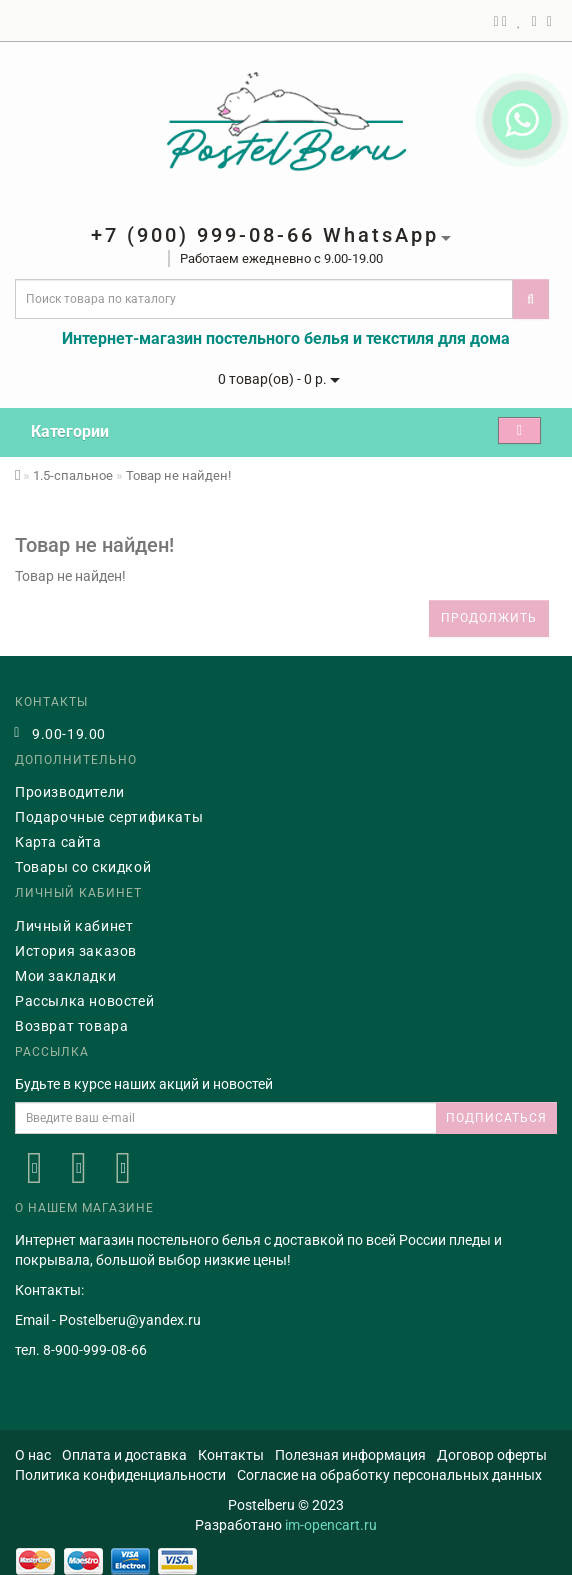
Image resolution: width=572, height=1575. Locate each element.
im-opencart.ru (331, 1525)
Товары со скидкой (83, 867)
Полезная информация (350, 1455)
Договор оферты (492, 1455)
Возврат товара (71, 1026)
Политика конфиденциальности (120, 1475)
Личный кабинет (74, 926)
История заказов (76, 951)
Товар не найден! (178, 475)
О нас (33, 1455)
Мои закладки (65, 976)
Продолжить (489, 618)
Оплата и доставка (124, 1455)
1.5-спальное (73, 475)
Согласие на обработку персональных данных (389, 1475)
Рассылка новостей (84, 1001)
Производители (70, 792)
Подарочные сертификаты (109, 817)
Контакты (231, 1455)
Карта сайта (58, 842)
